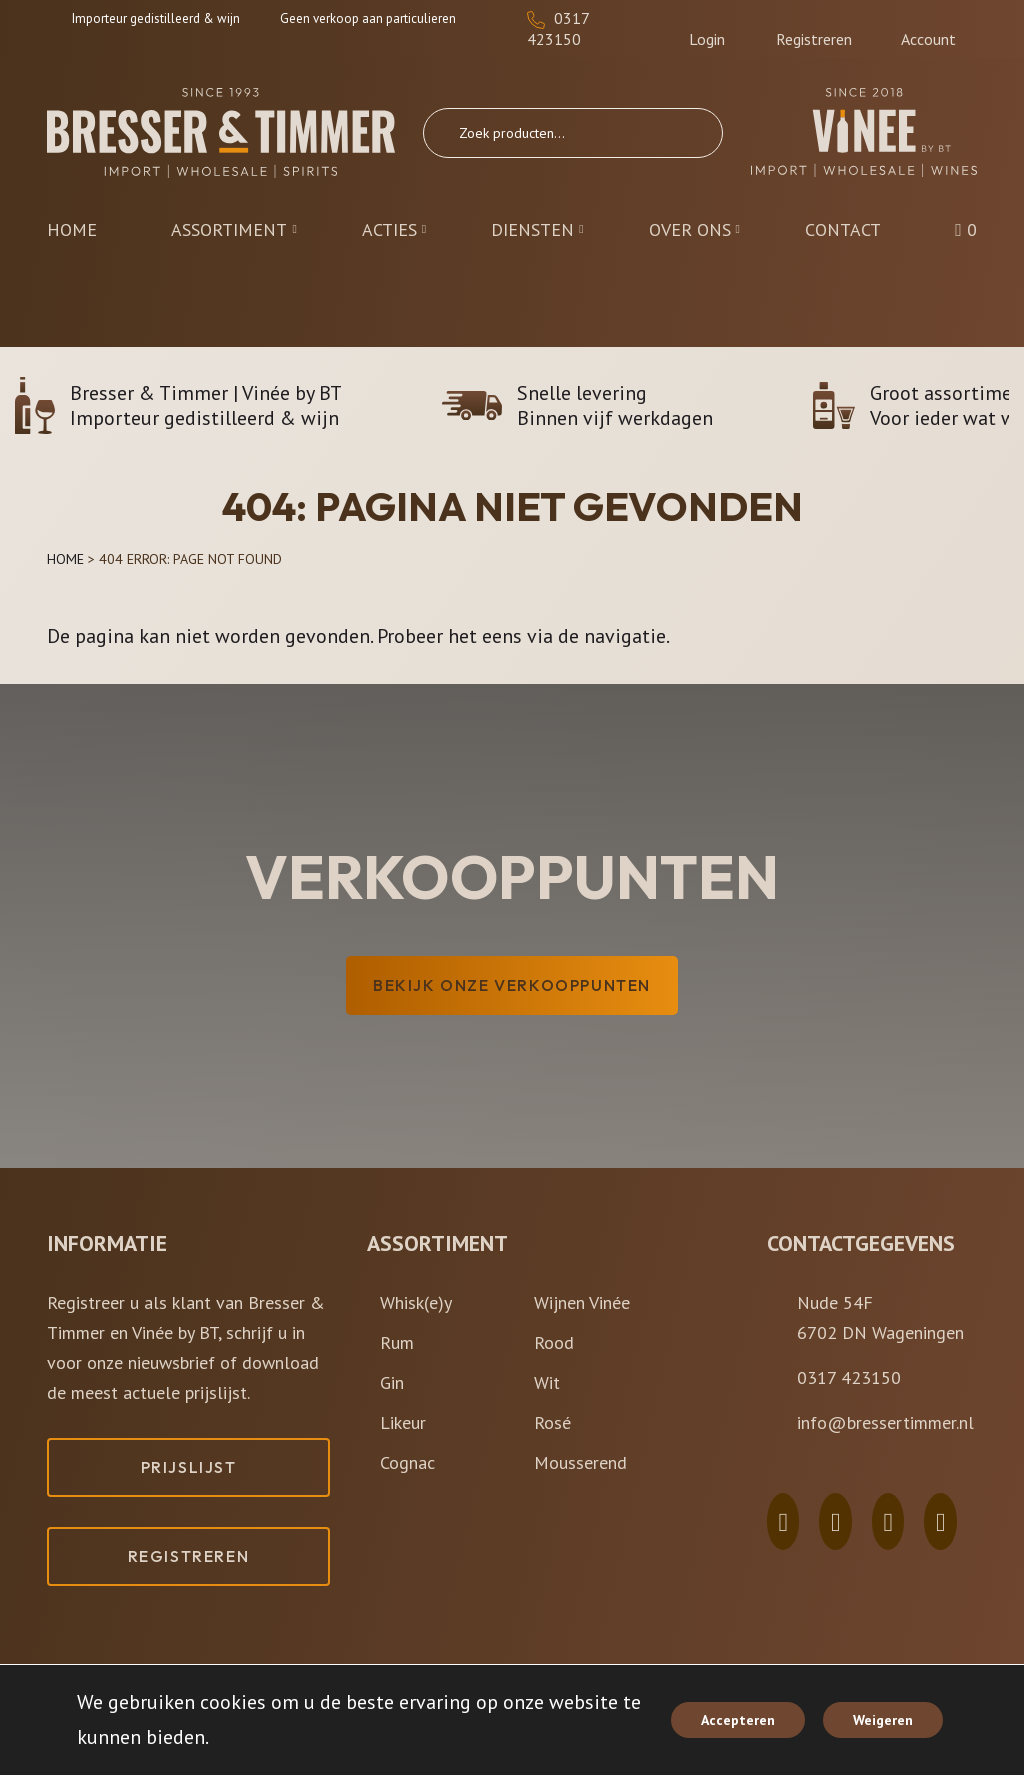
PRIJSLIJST (189, 1467)
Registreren (814, 30)
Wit (547, 1382)
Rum (397, 1342)
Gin (392, 1382)
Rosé (552, 1422)
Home (65, 559)
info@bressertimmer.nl (885, 1422)
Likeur (403, 1422)
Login (707, 30)
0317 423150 (558, 28)
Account (928, 30)
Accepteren (738, 1720)
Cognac (407, 1462)
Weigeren (883, 1720)
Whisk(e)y (416, 1302)
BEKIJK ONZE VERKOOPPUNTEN (512, 985)
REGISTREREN (189, 1556)
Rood (554, 1342)
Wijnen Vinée (582, 1302)
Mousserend (580, 1462)
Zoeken (688, 133)
